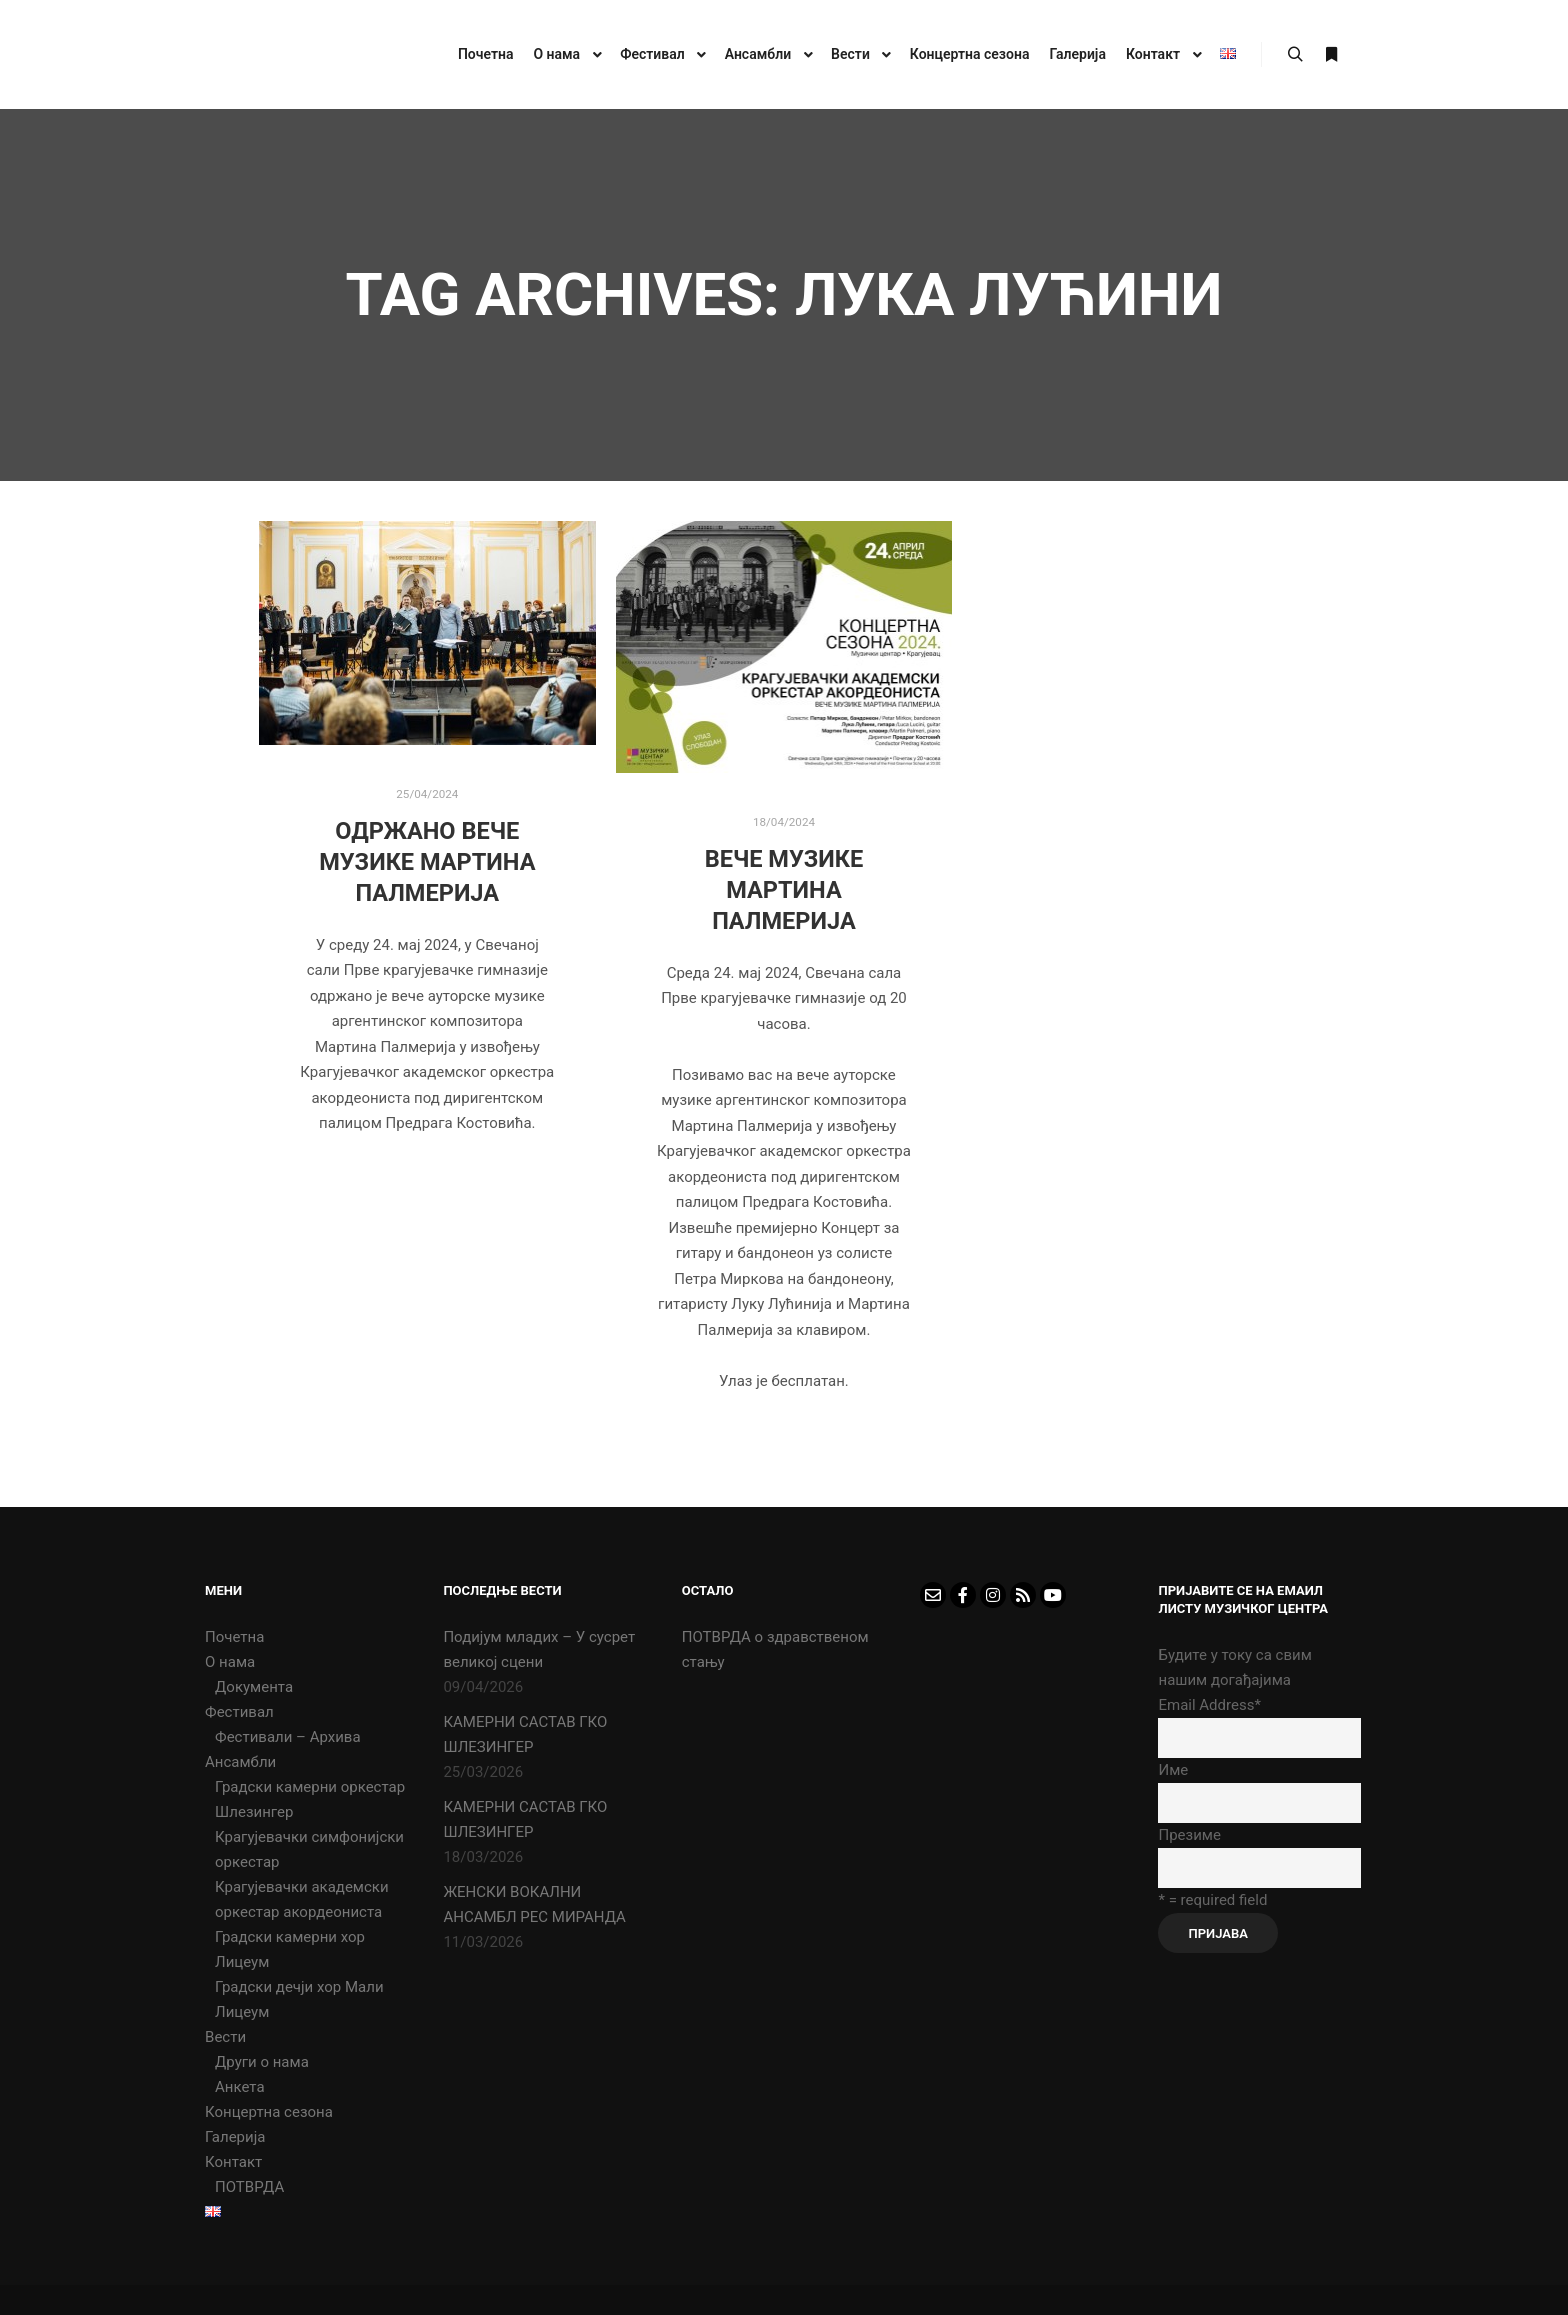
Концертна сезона (269, 2112)
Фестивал (239, 1712)
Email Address (1209, 1705)
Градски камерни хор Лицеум (290, 1949)
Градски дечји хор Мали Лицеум (299, 1999)
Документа (254, 1687)
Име (1173, 1770)
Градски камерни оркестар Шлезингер (310, 1799)
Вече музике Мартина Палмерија (784, 889)
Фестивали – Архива (288, 1737)
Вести (225, 2037)
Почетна (234, 1637)
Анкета (240, 2087)
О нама (230, 1662)
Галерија (235, 2137)
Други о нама (262, 2062)
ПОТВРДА (249, 2187)
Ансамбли (240, 1762)
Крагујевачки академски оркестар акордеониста (302, 1899)
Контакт (233, 2162)
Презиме (1189, 1835)
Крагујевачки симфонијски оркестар (309, 1849)
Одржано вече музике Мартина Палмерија (427, 861)
